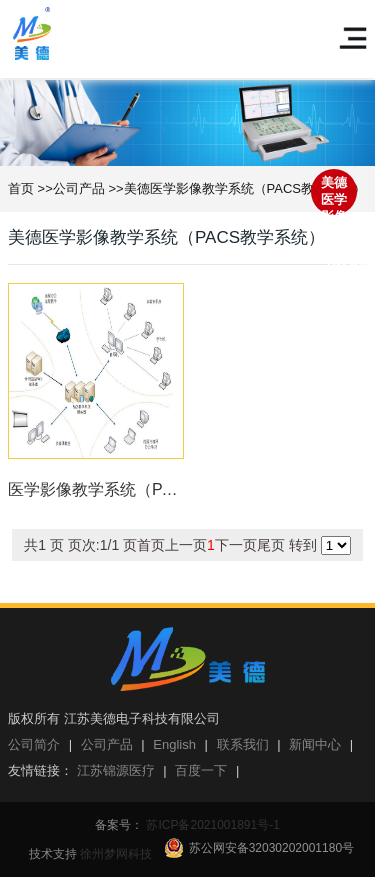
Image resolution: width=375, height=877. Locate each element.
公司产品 (79, 188)
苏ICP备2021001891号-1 (211, 825)
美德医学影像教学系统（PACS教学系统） (245, 188)
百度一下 (201, 770)
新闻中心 (315, 744)
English (174, 744)
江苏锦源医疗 (116, 770)
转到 (187, 545)
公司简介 (34, 744)
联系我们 (243, 744)
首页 (21, 188)
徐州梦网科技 (116, 854)
